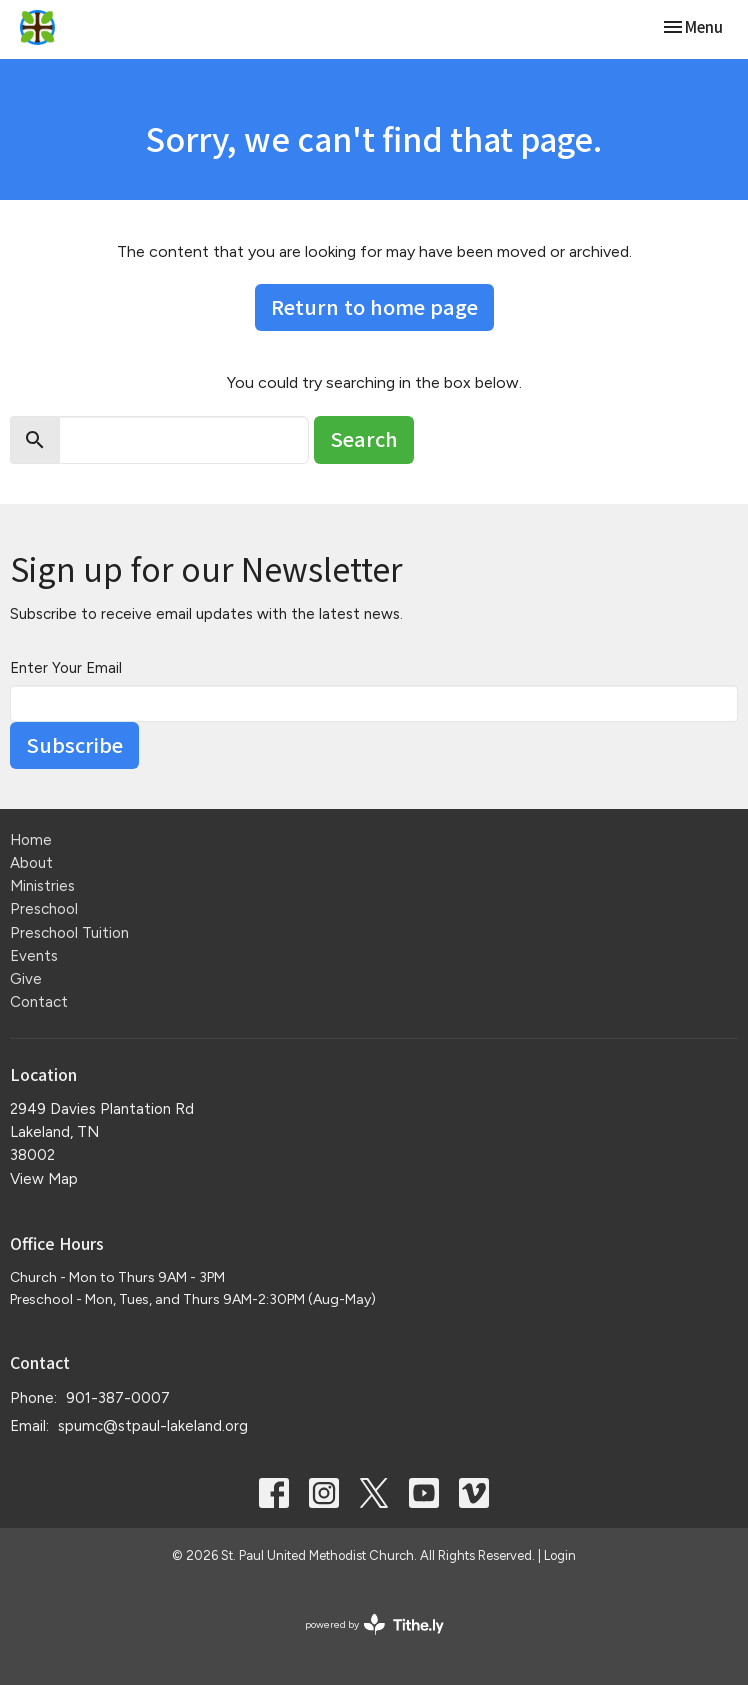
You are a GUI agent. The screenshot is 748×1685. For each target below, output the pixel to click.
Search (364, 438)
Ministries (42, 886)
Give (26, 979)
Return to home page (374, 306)
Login (560, 1555)
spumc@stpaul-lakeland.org (153, 1426)
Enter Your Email (66, 668)
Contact (39, 1002)
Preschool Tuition (69, 933)
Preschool (44, 909)
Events (34, 956)
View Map (44, 1179)
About (31, 863)
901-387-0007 (118, 1398)
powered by (374, 1624)
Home (31, 840)
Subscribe (74, 744)
